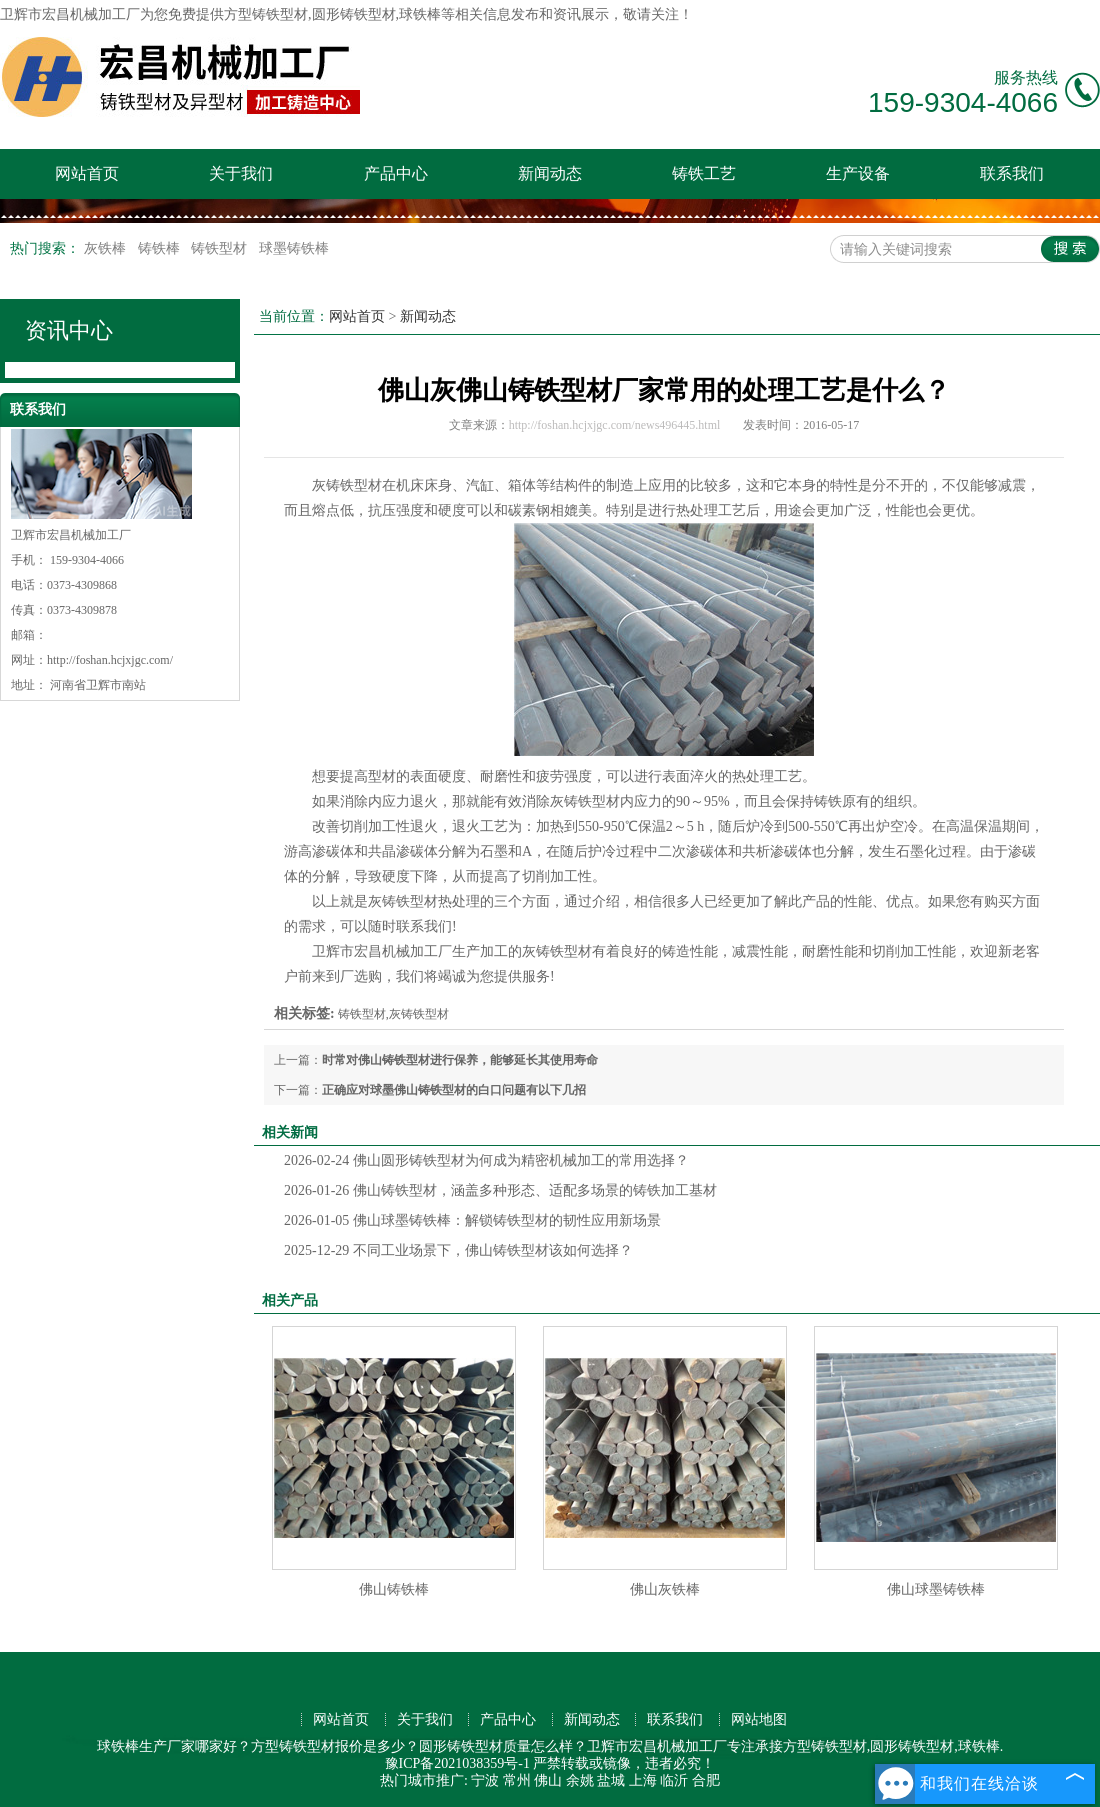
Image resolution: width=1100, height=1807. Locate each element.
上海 (643, 1780)
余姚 (580, 1780)
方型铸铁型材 (266, 14)
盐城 (611, 1780)
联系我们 (1012, 173)
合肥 (706, 1780)
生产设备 (858, 173)
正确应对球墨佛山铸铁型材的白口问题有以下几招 (454, 1090)
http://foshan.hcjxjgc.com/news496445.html (615, 425)
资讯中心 (69, 330)
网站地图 (759, 1719)
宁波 (485, 1780)
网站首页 (87, 173)
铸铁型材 (221, 248)
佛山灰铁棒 (665, 1589)
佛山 (548, 1780)
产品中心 (396, 173)
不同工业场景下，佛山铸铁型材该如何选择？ (458, 1250)
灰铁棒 (107, 248)
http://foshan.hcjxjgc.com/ (110, 660)
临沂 (674, 1780)
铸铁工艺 (704, 173)
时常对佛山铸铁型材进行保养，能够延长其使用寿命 (460, 1060)
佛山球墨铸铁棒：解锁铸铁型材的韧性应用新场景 (472, 1220)
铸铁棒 (161, 248)
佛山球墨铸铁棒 (936, 1589)
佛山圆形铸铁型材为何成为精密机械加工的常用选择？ (486, 1160)
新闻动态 (550, 173)
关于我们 (241, 173)
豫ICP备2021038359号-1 (457, 1763)
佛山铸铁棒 (394, 1589)
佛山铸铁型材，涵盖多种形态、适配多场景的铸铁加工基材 (500, 1190)
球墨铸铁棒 (294, 248)
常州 (517, 1780)
